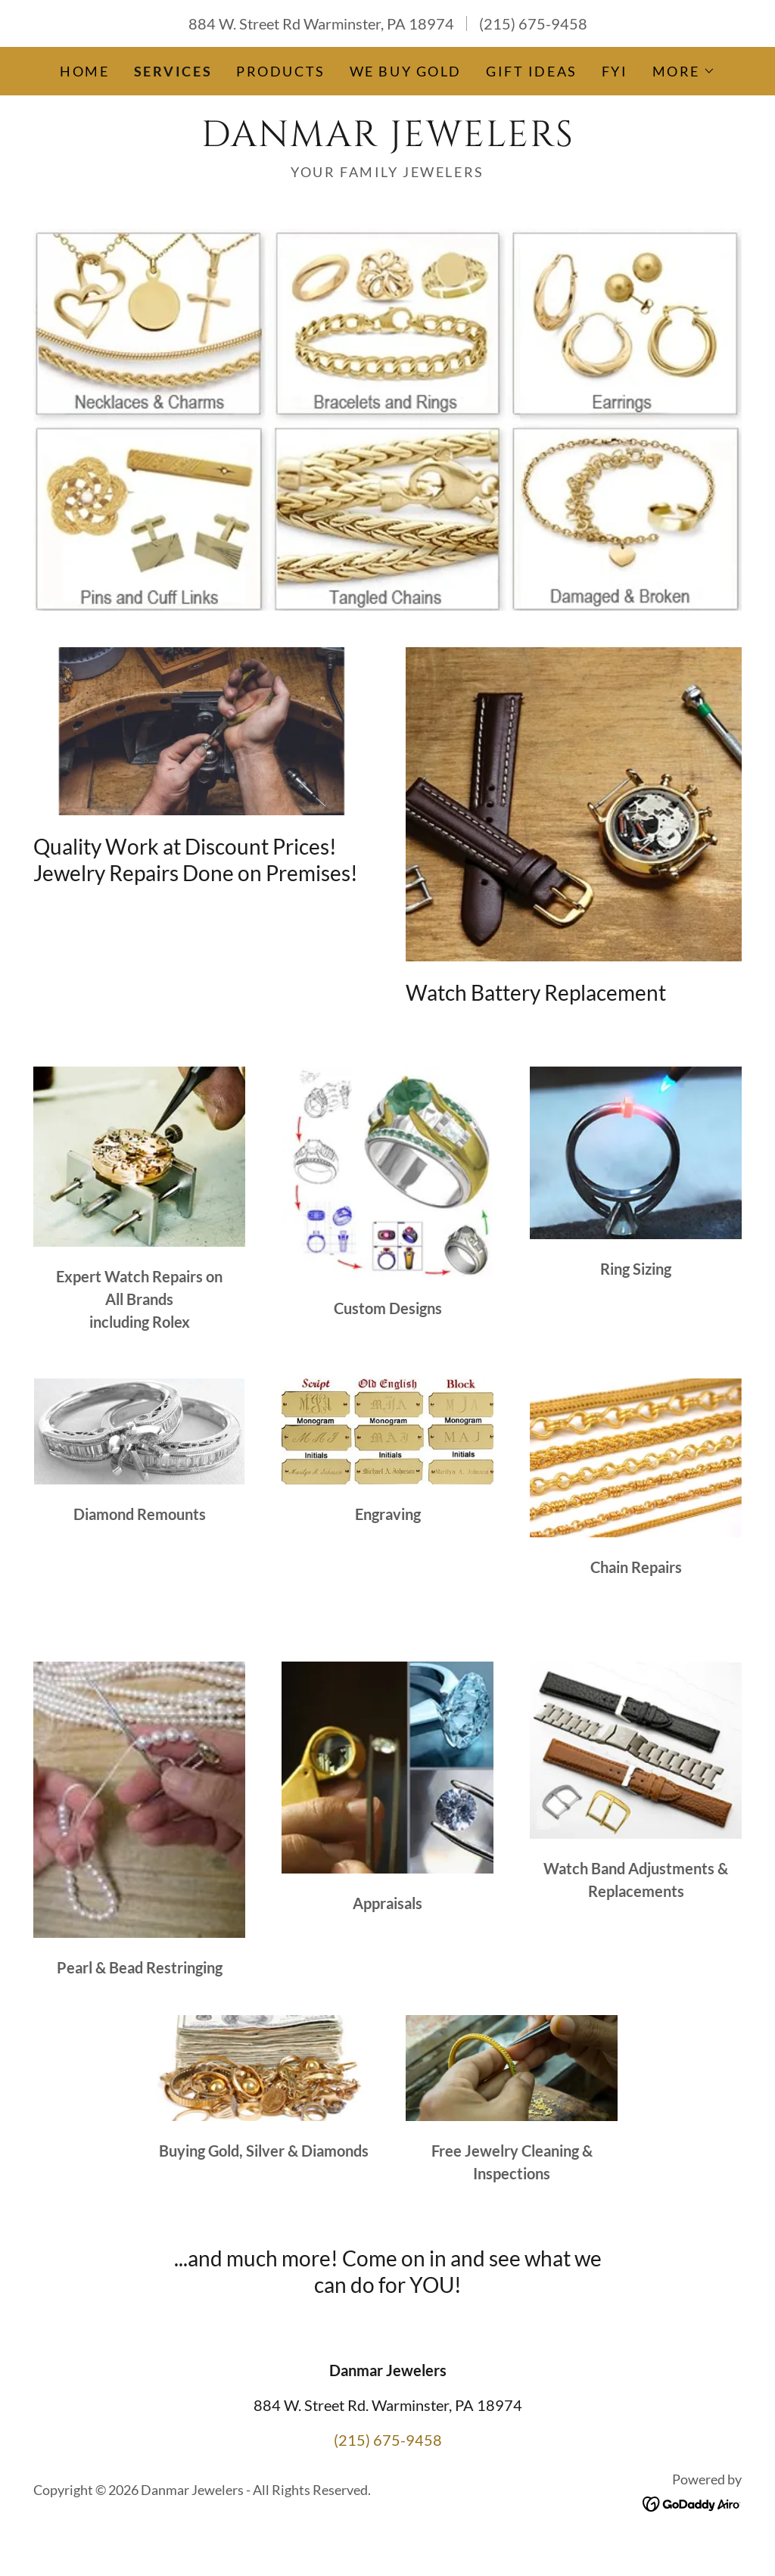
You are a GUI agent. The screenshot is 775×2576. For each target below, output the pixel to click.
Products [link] (280, 71)
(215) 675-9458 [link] (533, 23)
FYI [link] (615, 71)
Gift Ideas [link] (531, 71)
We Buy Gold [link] (406, 71)
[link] (387, 140)
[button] (683, 71)
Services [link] (173, 71)
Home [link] (84, 71)
